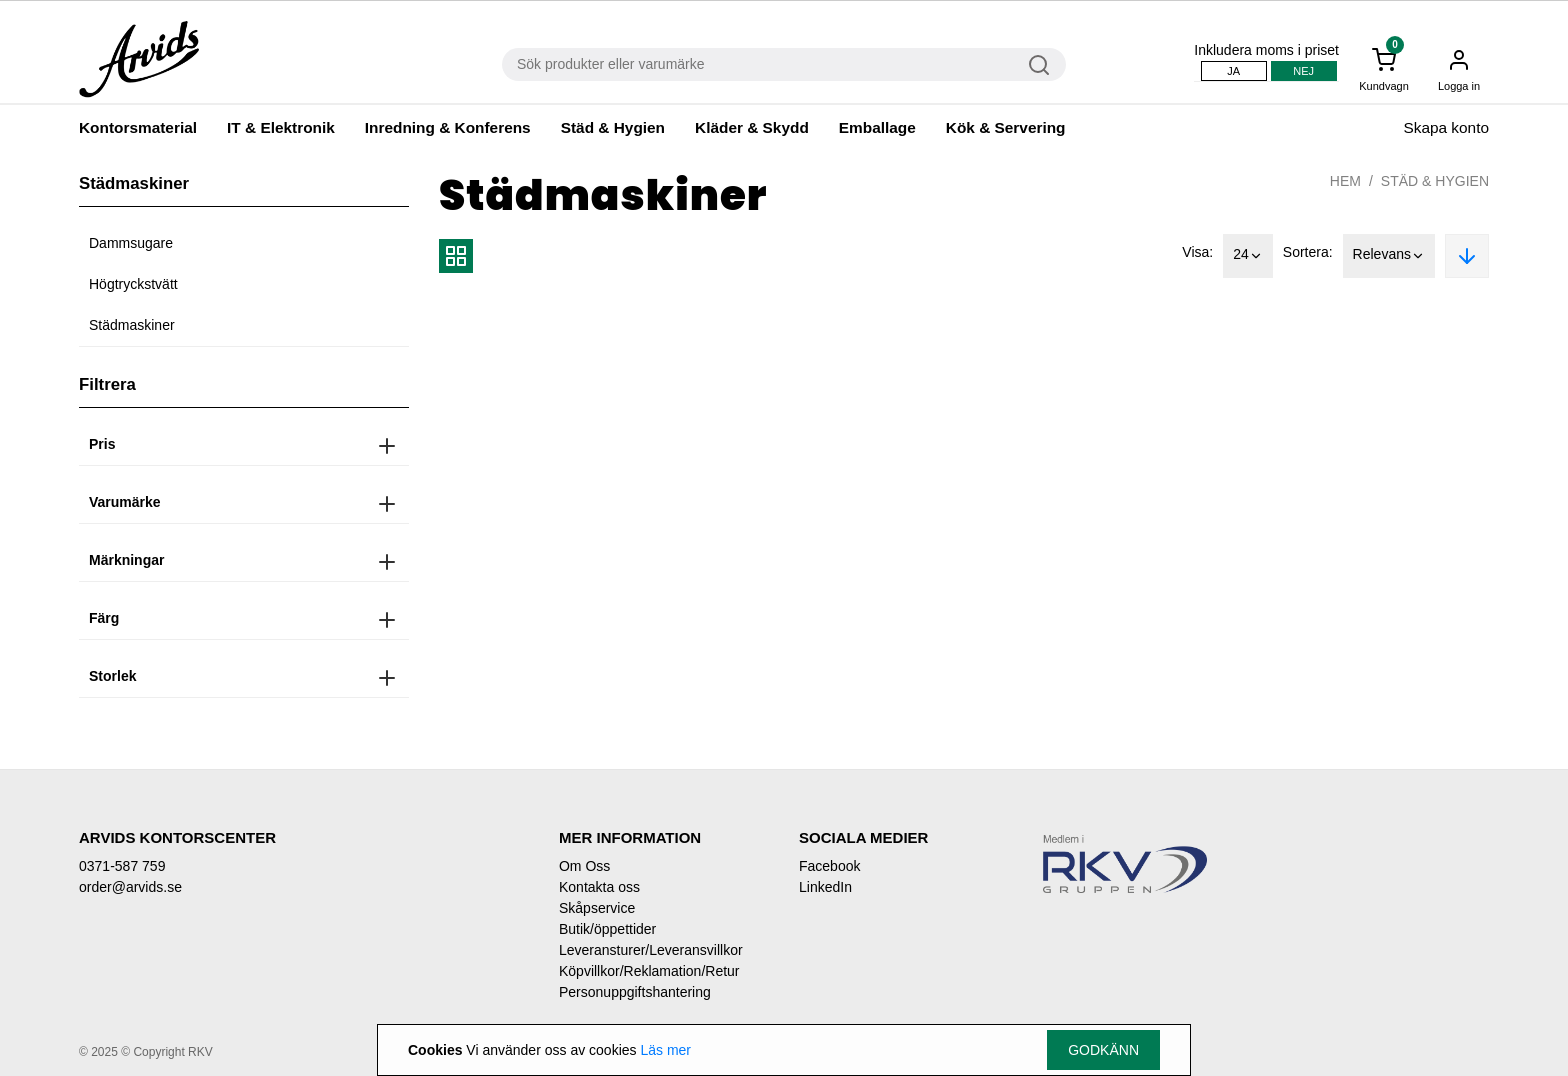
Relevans (1389, 256)
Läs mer (665, 1050)
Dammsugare (131, 243)
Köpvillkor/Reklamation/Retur (649, 971)
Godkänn (1103, 1050)
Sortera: (1308, 252)
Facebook (829, 866)
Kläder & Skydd (752, 127)
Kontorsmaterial (138, 127)
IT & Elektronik (281, 127)
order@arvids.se (130, 887)
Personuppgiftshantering (635, 992)
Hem (1345, 181)
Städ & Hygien (613, 127)
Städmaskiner (132, 325)
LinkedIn (825, 887)
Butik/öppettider (607, 929)
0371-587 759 (122, 866)
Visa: (1197, 252)
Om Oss (584, 866)
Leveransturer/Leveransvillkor (651, 950)
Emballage (877, 127)
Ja (1233, 71)
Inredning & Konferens (448, 127)
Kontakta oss (599, 887)
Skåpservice (597, 908)
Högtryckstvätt (133, 284)
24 (1248, 256)
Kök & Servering (1006, 127)
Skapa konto (1446, 127)
